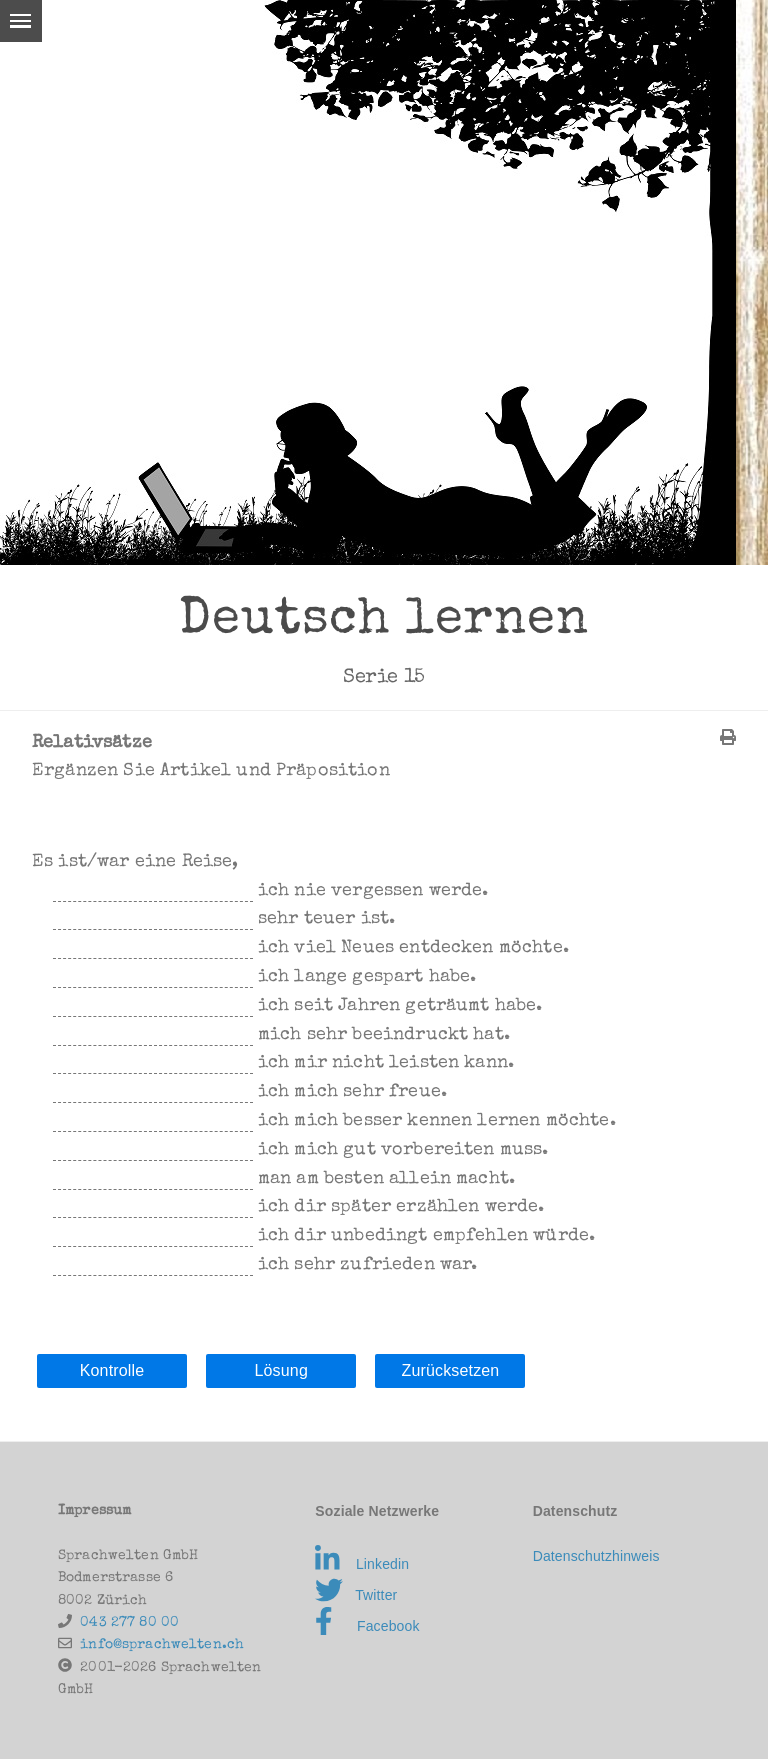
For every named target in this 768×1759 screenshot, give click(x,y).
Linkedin (362, 1564)
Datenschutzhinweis (596, 1556)
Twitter (356, 1595)
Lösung (280, 1370)
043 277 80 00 (129, 1623)
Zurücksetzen (450, 1370)
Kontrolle (112, 1370)
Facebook (367, 1626)
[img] (728, 737)
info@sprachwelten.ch (162, 1645)
